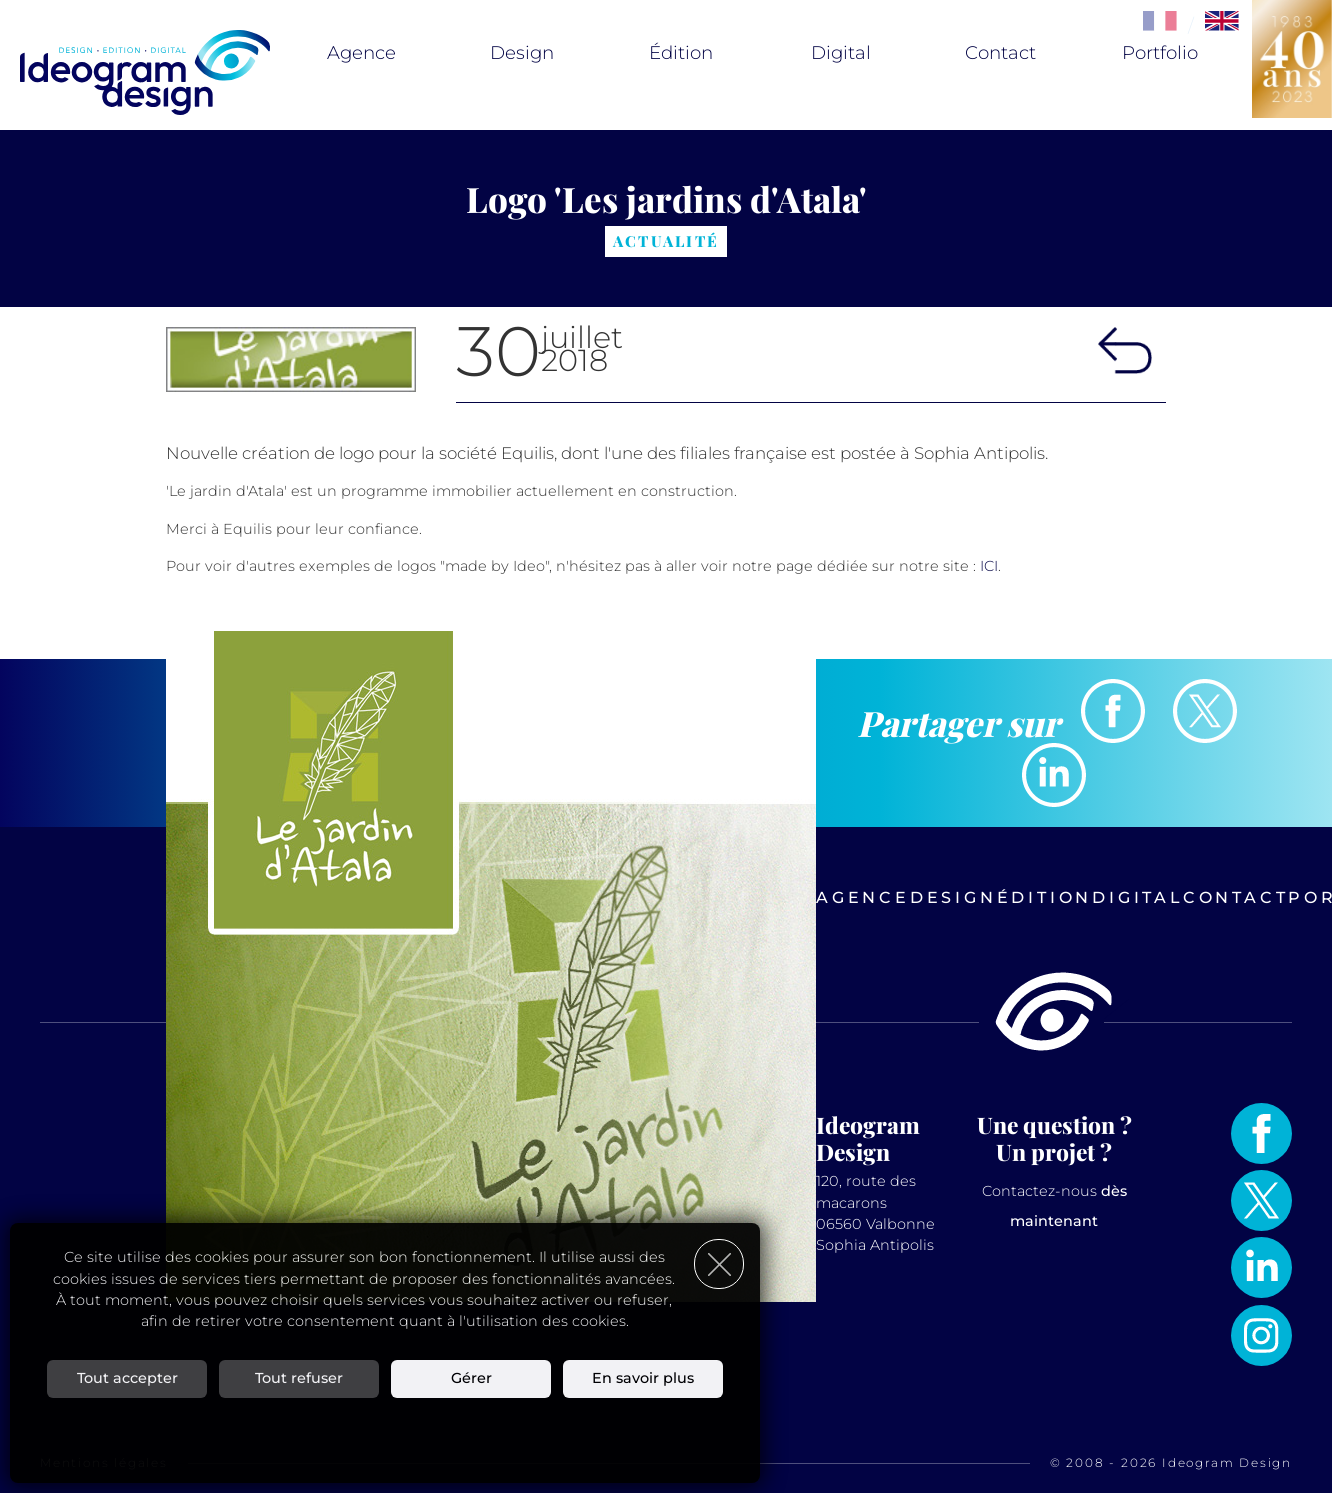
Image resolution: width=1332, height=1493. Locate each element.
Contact (1000, 53)
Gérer (471, 1378)
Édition (681, 53)
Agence (361, 53)
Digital (841, 53)
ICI (989, 566)
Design (522, 53)
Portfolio (1160, 53)
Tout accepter (127, 1378)
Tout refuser (299, 1378)
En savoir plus (643, 1378)
